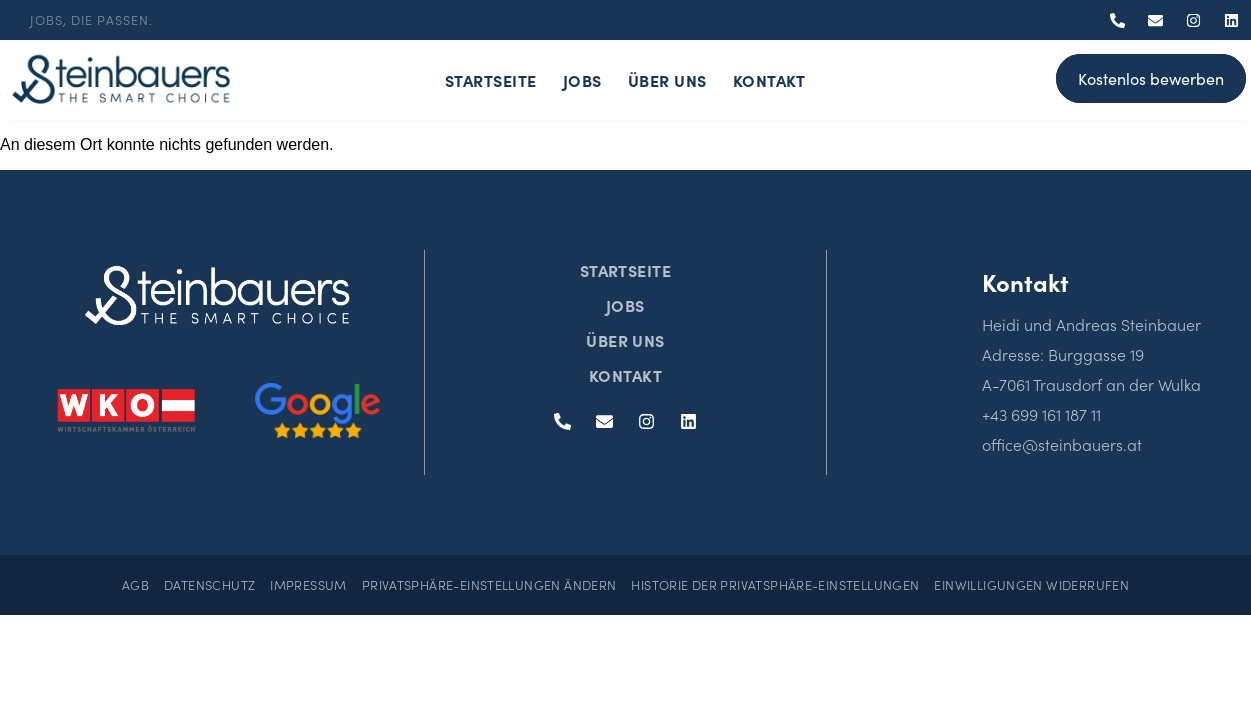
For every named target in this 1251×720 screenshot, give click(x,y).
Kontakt (769, 80)
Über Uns (667, 80)
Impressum (308, 584)
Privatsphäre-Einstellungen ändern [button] (489, 584)
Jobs (582, 80)
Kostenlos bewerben (1151, 78)
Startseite (491, 80)
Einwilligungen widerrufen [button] (1031, 584)
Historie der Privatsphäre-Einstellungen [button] (775, 584)
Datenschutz (209, 584)
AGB (135, 584)
